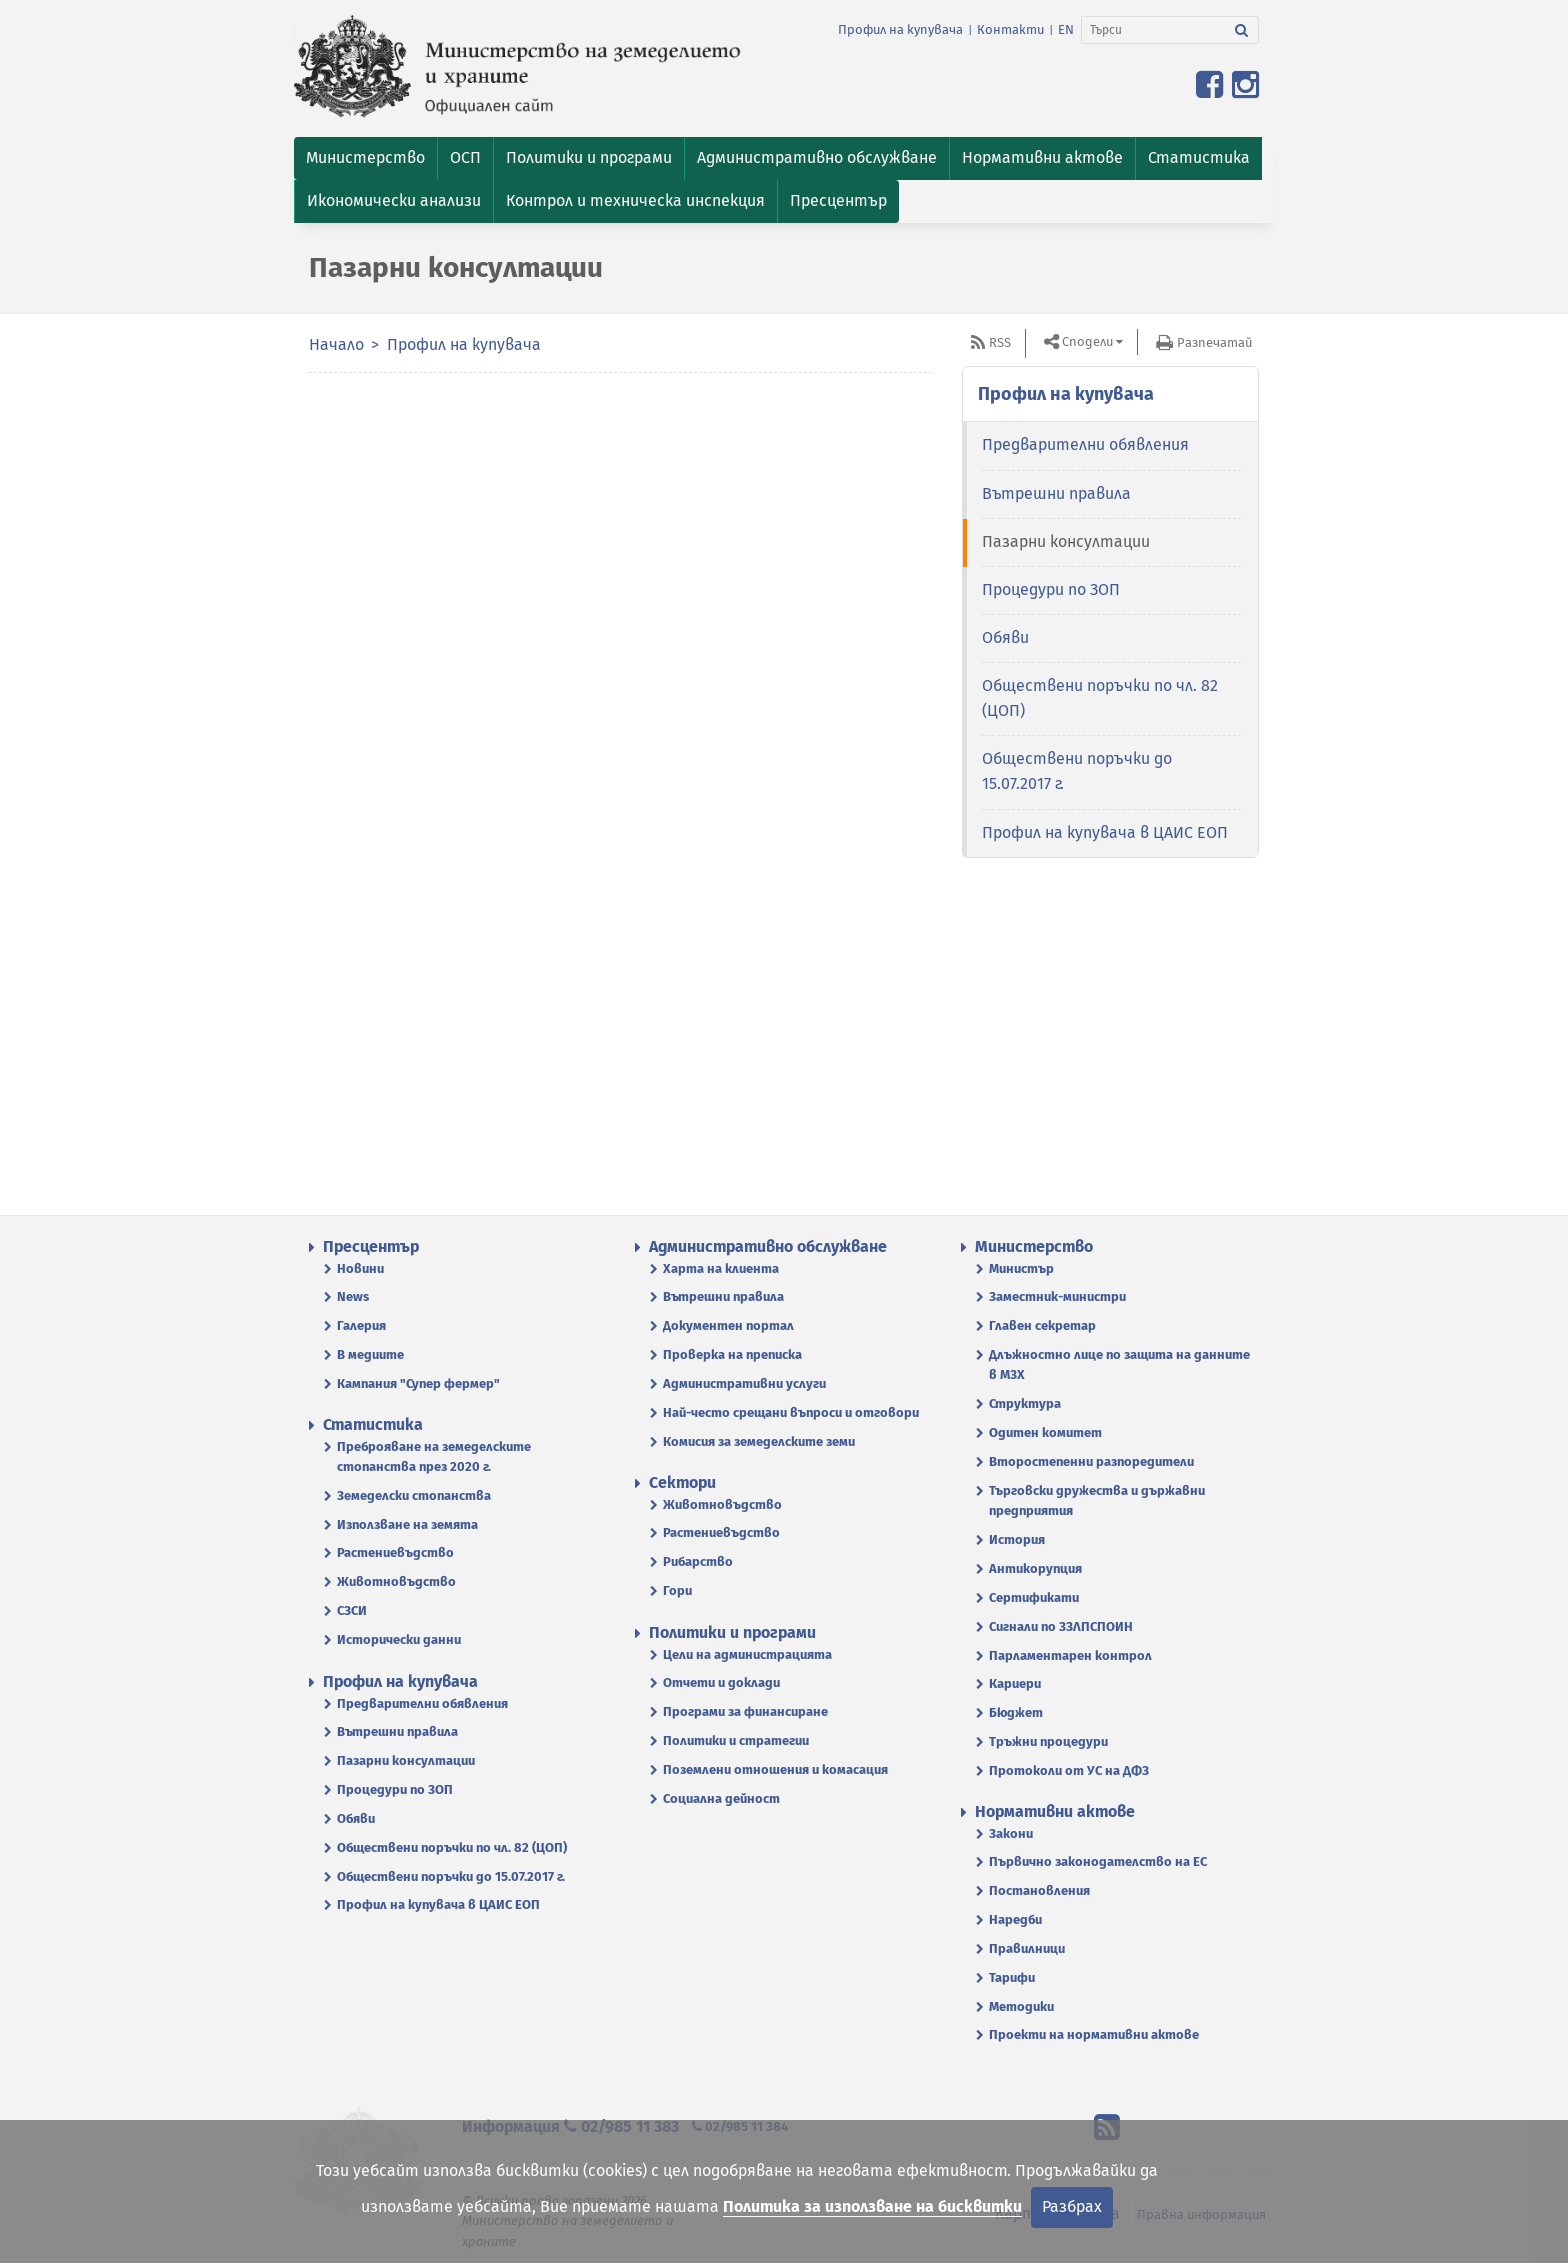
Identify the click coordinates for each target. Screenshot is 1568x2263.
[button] (365, 158)
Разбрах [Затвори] (1072, 2206)
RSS (1000, 342)
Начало (336, 344)
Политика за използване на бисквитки (872, 2206)
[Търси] (1153, 30)
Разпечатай (1214, 342)
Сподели (1087, 341)
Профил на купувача (900, 29)
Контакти (1010, 29)
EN (1066, 29)
